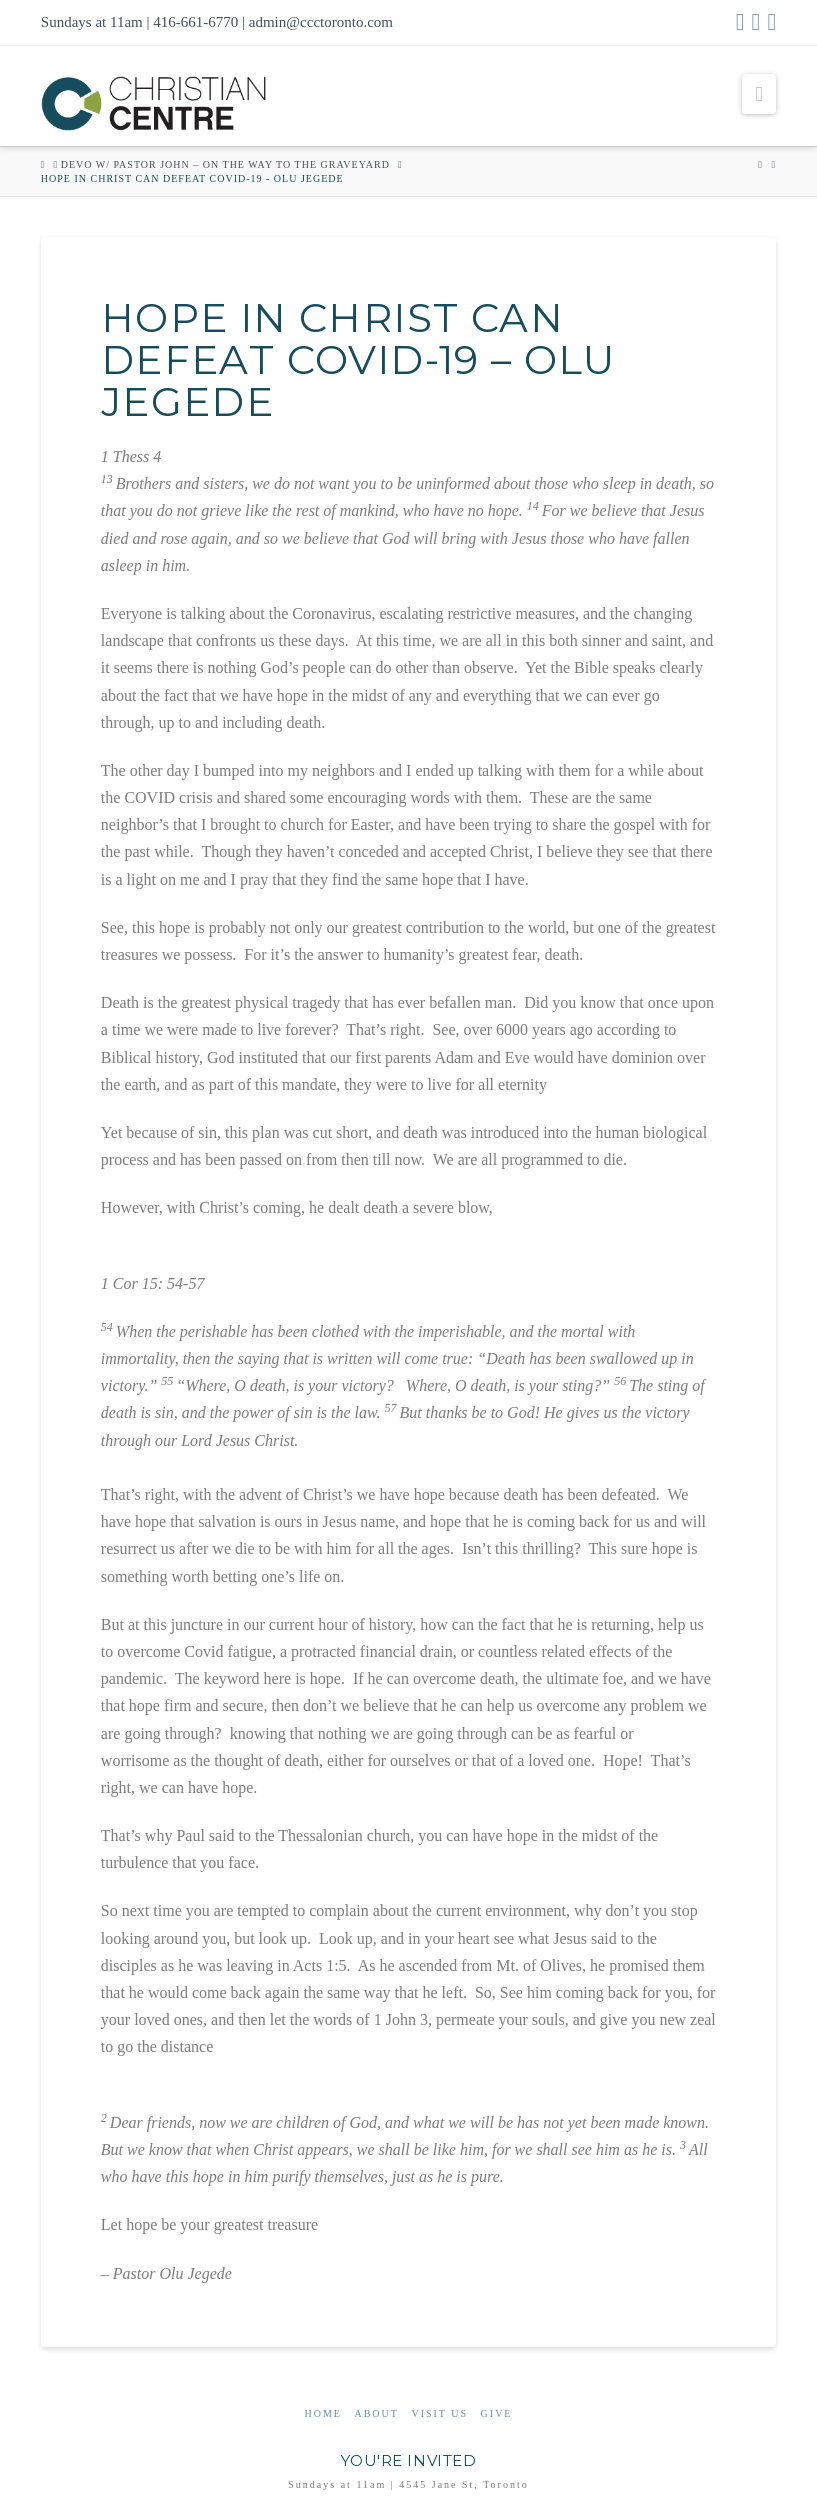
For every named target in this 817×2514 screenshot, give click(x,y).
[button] (759, 94)
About (376, 2413)
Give (497, 2413)
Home (323, 2413)
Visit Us (439, 2413)
